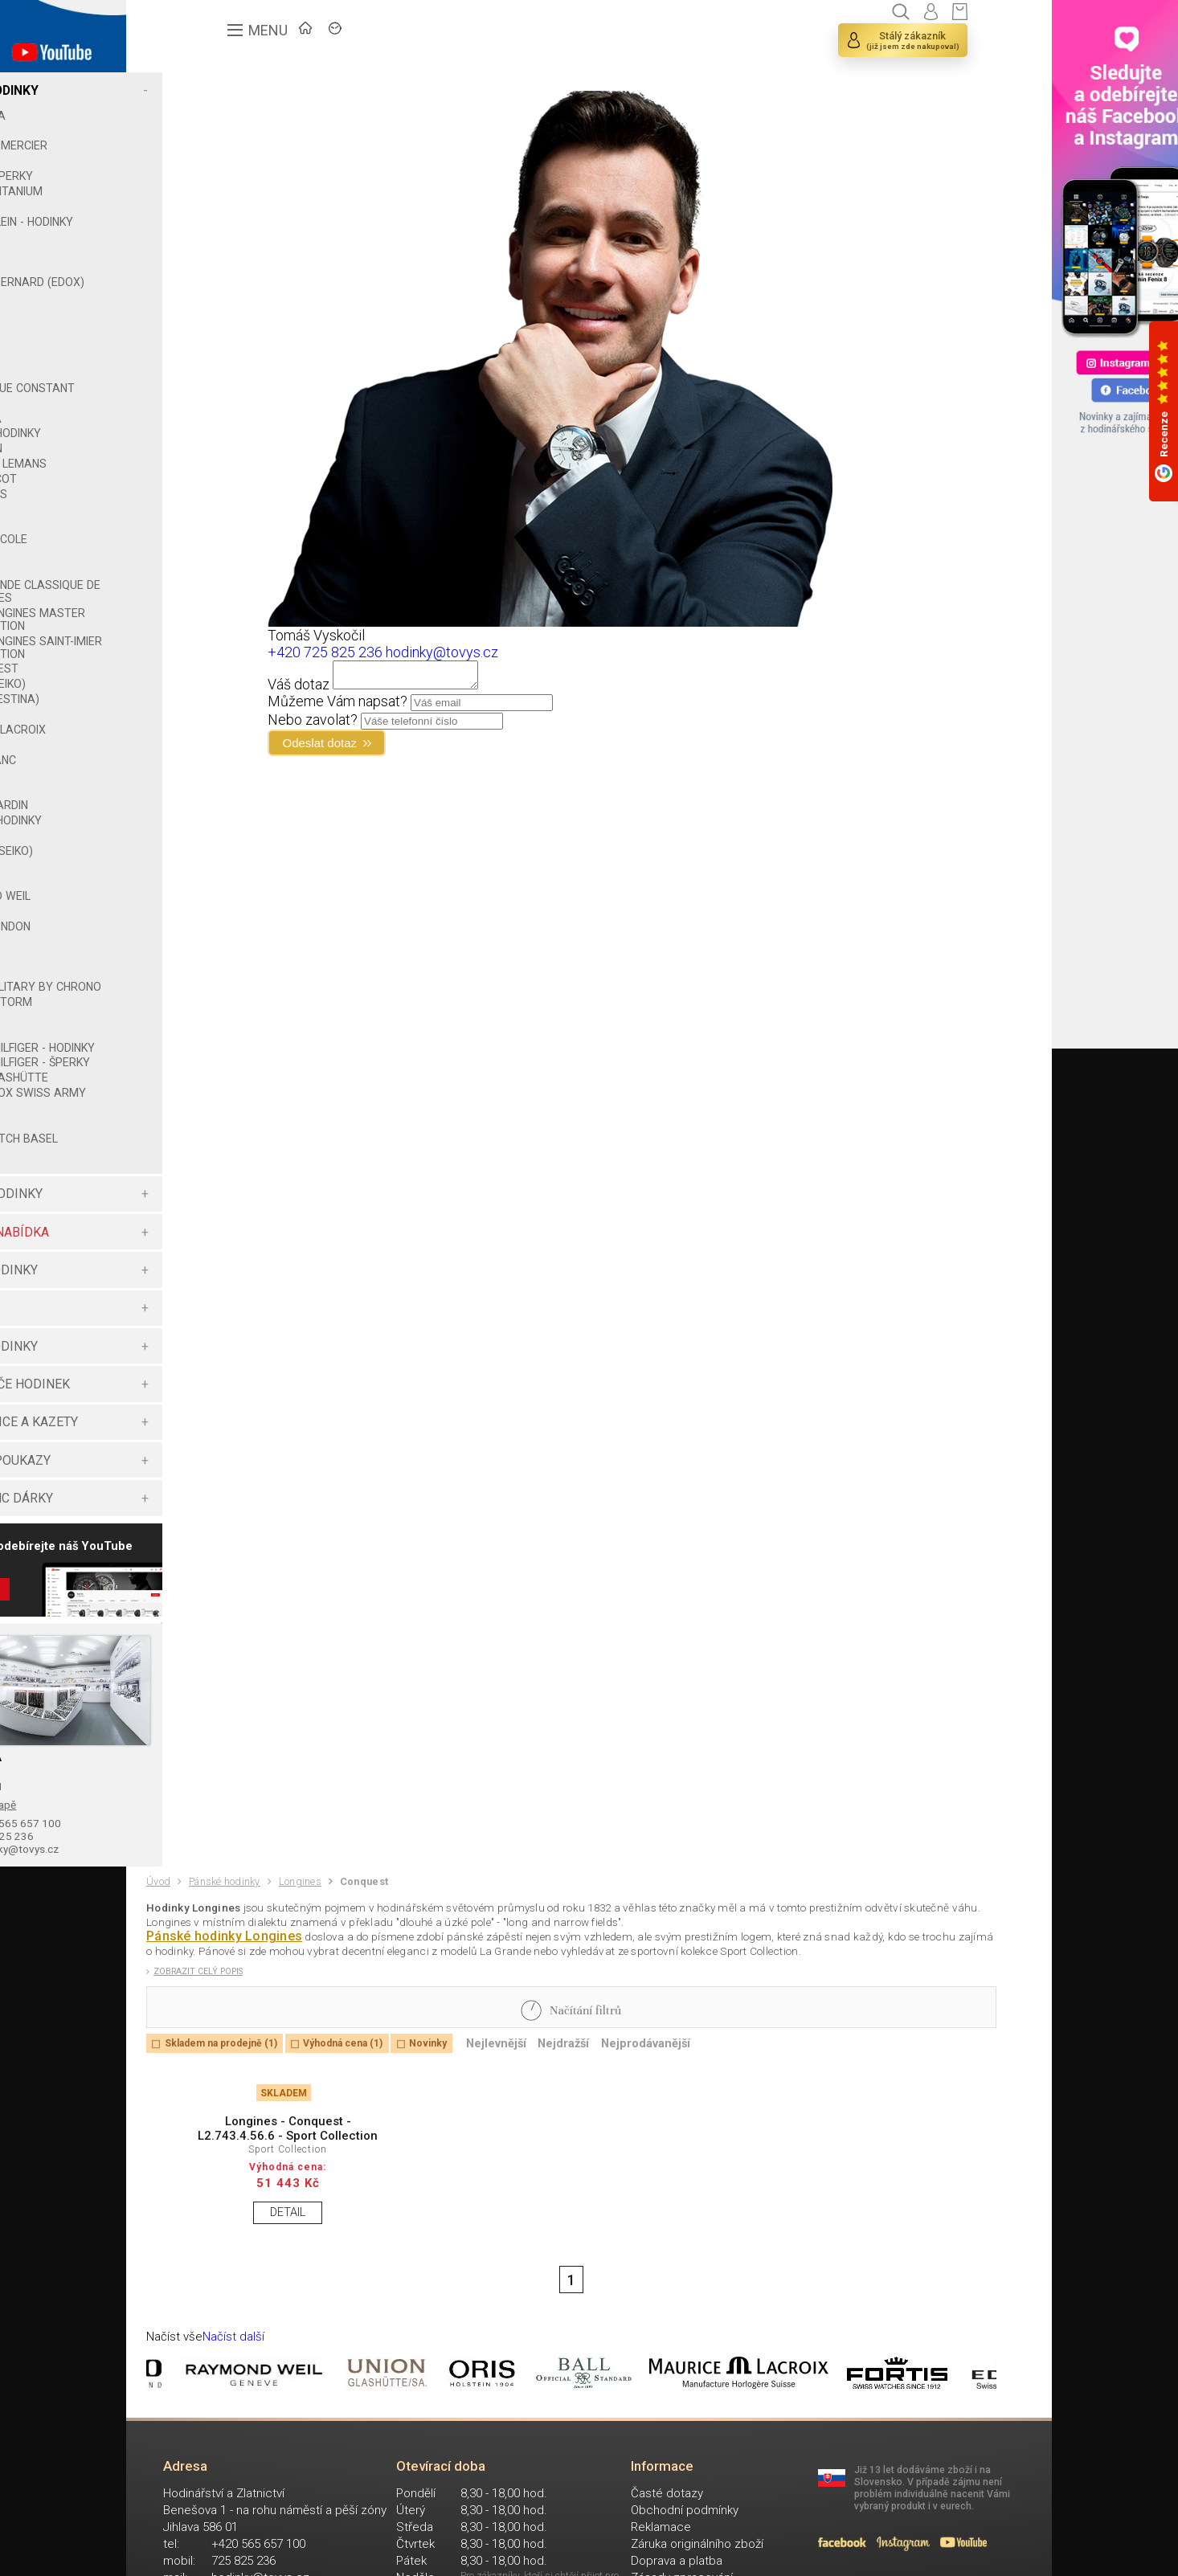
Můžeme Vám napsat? (454, 705)
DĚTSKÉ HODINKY (199, 1410)
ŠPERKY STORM (204, 1027)
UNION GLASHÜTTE (212, 1128)
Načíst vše (182, 2493)
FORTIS (180, 370)
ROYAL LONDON (203, 939)
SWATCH (185, 984)
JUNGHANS (191, 507)
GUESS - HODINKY (208, 446)
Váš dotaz (415, 689)
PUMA (178, 878)
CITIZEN (182, 266)
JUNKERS (186, 522)
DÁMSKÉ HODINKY (201, 1258)
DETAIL (260, 2353)
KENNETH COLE (201, 552)
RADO (177, 893)
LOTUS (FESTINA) (207, 711)
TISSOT (182, 1058)
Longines (333, 1968)
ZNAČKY (347, 36)
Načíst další (251, 2493)
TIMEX (178, 1043)
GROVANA (188, 431)
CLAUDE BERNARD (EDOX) (210, 288)
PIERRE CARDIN (202, 818)
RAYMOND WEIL (203, 908)
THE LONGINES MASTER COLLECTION (231, 632)
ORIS (174, 802)
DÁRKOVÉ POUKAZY (205, 1524)
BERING (181, 160)
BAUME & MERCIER (211, 145)
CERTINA (184, 251)
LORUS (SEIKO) (200, 696)
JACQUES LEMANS (211, 476)
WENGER (185, 1172)
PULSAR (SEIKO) (204, 863)
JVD (172, 537)
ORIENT (181, 787)
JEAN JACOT (196, 491)
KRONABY (188, 567)
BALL (175, 131)
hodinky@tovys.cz (223, 1929)
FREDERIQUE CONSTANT (225, 401)
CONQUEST (203, 681)
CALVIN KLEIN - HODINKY (224, 221)
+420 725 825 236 (441, 652)
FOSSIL (180, 385)
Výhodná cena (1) (389, 2156)
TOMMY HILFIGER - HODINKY (211, 1080)
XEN (172, 1187)
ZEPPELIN (187, 1217)
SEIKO (177, 954)
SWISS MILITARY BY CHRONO (214, 1006)
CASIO (178, 237)
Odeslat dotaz (446, 750)
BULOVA (183, 206)
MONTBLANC (196, 773)
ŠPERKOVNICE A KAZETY (219, 1486)
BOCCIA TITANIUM (209, 191)
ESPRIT (181, 340)
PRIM (175, 848)
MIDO (176, 757)
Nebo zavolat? (429, 724)
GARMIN (183, 416)
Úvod (163, 1968)
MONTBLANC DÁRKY (207, 1562)
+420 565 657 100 (223, 1899)
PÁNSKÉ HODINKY (199, 90)
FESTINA (184, 355)
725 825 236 (207, 1914)
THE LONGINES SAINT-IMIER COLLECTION (231, 660)
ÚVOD (267, 36)
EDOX (176, 325)
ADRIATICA (190, 115)
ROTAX (180, 924)
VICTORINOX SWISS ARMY (213, 1150)
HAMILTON (189, 461)
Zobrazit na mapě (198, 1877)
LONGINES (188, 582)
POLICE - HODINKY (209, 833)
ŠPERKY (170, 1372)
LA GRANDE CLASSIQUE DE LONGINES (235, 604)
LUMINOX (186, 727)
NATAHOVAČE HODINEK (215, 1448)
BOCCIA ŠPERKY (204, 176)
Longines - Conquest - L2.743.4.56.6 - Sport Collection (260, 2257)
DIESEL (180, 310)
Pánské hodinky (242, 1968)
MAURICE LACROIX (211, 742)
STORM (182, 969)
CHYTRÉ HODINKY (199, 1334)
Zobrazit (190, 1664)
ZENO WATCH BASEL (217, 1202)
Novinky (491, 2156)
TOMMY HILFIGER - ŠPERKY (211, 1107)
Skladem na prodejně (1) (239, 2156)
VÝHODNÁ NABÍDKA (205, 1296)
